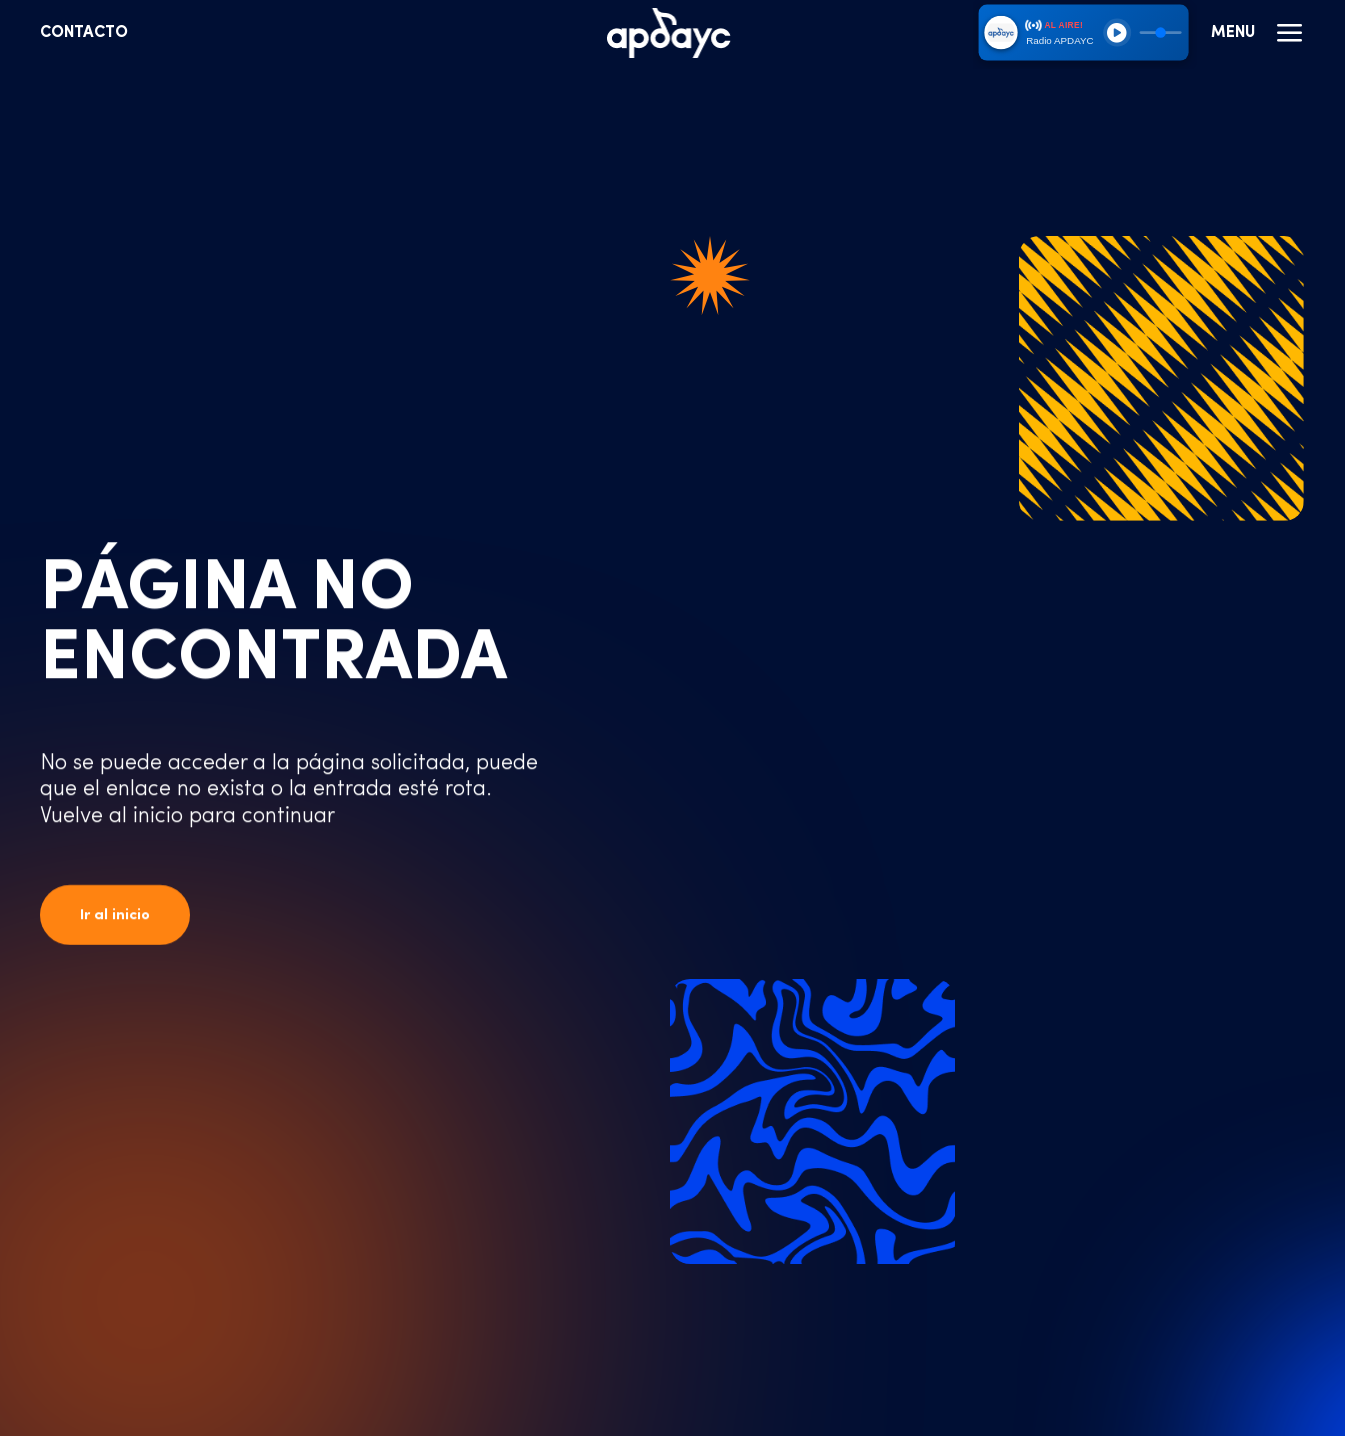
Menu (1258, 33)
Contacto (84, 33)
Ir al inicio (115, 915)
